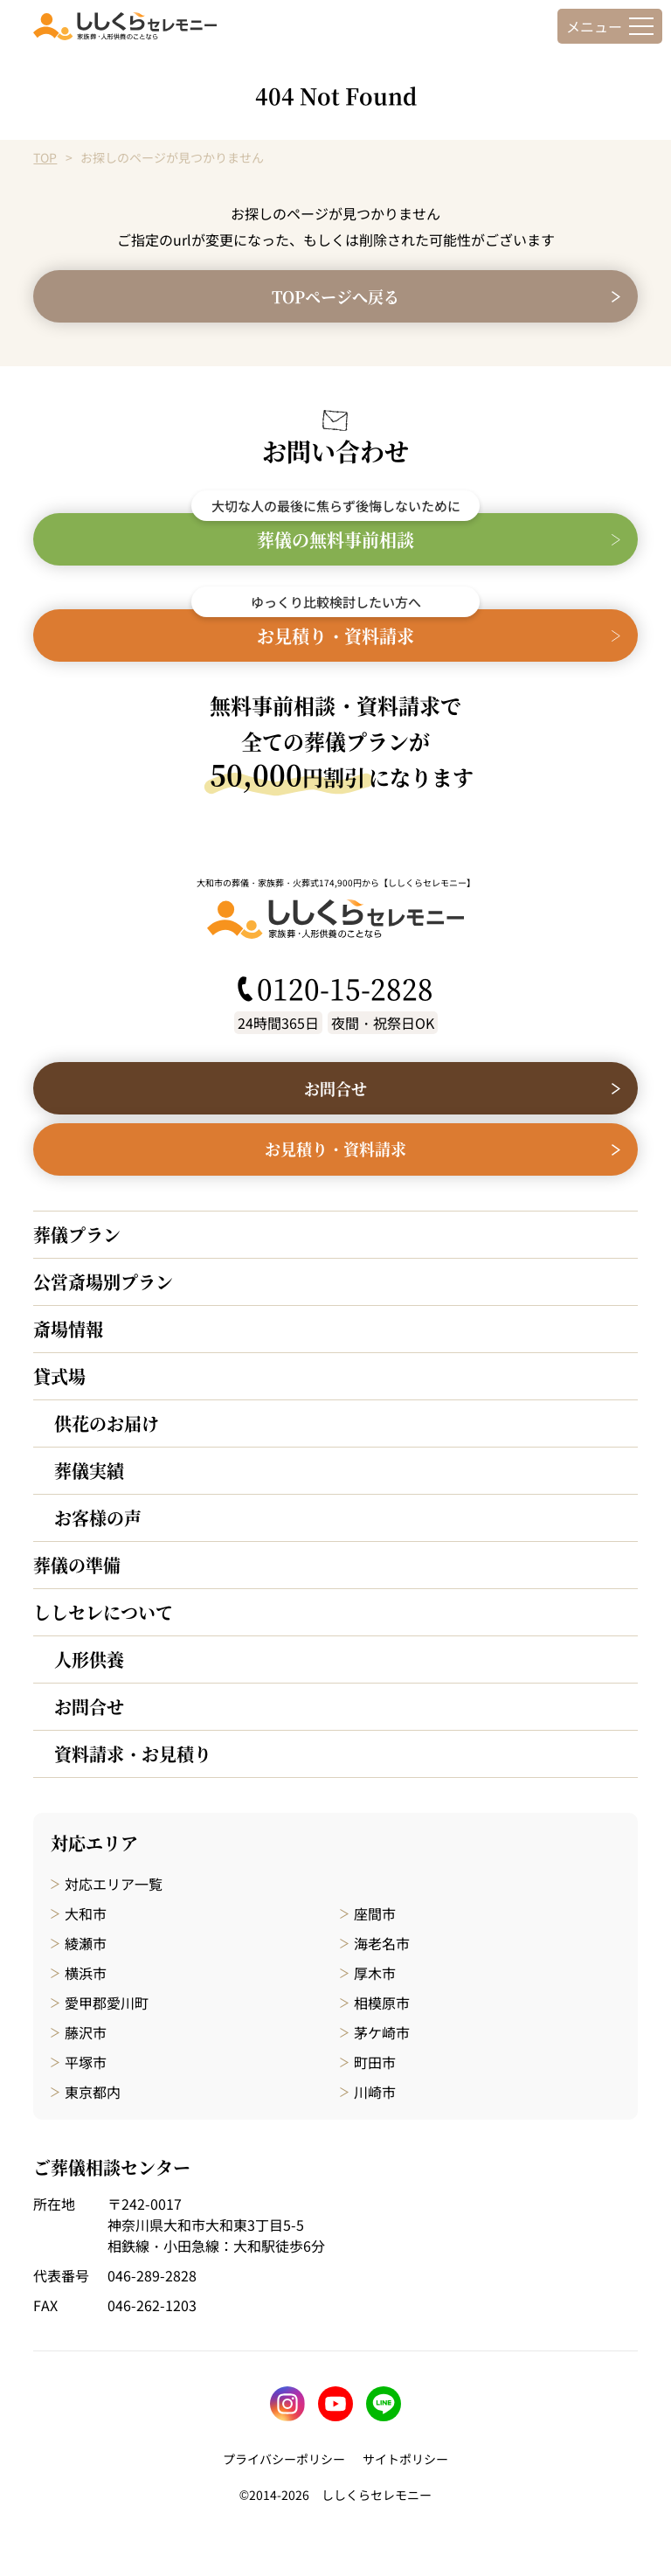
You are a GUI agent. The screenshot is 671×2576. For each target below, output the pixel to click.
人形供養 (89, 1659)
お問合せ (89, 1706)
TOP (45, 157)
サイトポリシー (405, 2459)
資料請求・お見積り (132, 1754)
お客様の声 (98, 1518)
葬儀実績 (89, 1470)
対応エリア (94, 1843)
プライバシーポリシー (284, 2459)
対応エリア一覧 (114, 1883)
